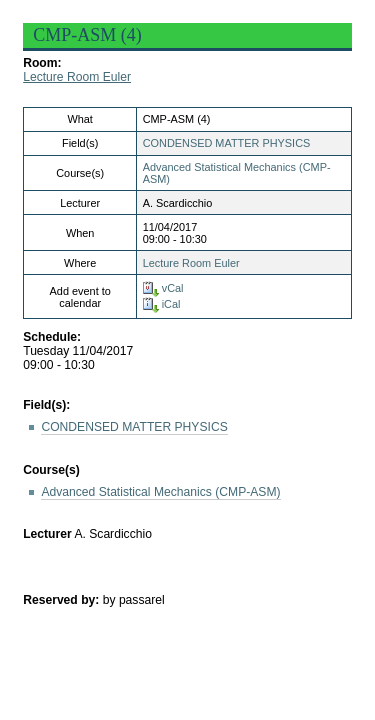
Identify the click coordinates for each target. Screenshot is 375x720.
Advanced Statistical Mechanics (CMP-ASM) (160, 492)
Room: (42, 63)
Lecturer (47, 534)
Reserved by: (63, 600)
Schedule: (52, 337)
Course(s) (51, 470)
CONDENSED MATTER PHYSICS (227, 143)
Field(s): (46, 405)
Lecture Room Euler (77, 77)
